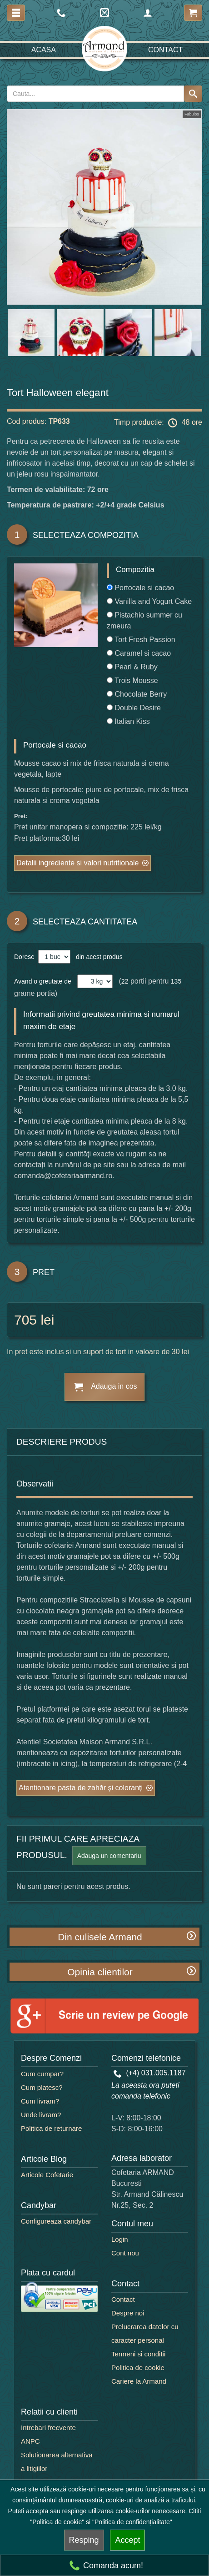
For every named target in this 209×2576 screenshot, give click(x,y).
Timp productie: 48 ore (158, 422)
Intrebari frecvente (48, 2427)
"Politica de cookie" (57, 2522)
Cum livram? (40, 2101)
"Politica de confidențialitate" (132, 2522)
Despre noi (127, 2313)
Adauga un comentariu (109, 1855)
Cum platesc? (42, 2087)
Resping (84, 2540)
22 (125, 981)
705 (25, 1319)
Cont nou (125, 2253)
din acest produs (97, 956)
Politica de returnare (51, 2128)
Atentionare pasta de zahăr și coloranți (81, 1788)
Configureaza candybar (56, 2221)
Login (119, 2239)
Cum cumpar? (42, 2074)
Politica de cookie (137, 2367)
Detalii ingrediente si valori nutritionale (77, 863)
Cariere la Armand (138, 2381)
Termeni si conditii (138, 2354)
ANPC (30, 2441)
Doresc (25, 956)
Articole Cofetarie (47, 2175)
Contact (165, 50)
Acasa (43, 50)
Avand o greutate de (42, 981)
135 (176, 981)
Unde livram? (41, 2115)
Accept (127, 2540)
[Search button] (193, 93)
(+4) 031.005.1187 (150, 2073)
